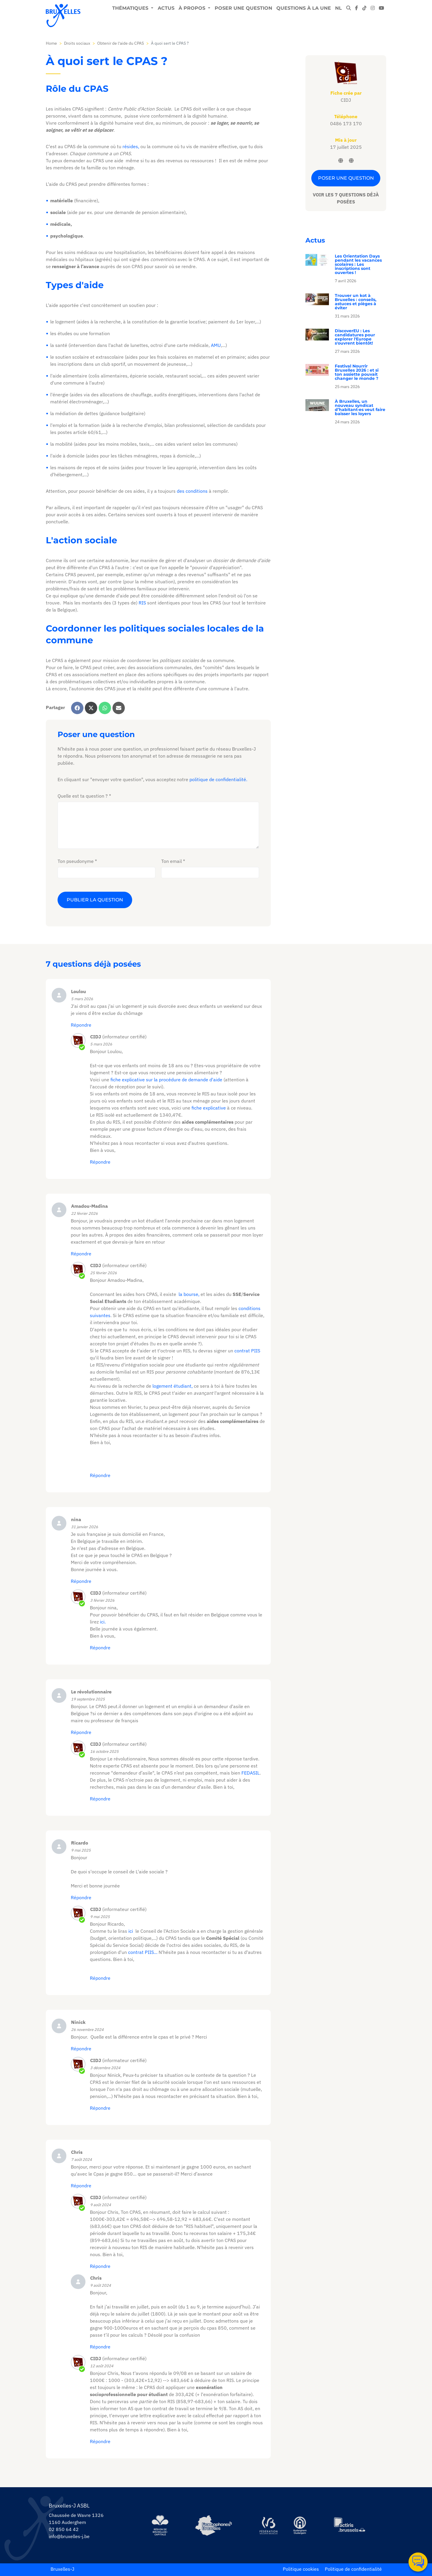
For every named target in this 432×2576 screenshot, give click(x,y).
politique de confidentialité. (218, 779)
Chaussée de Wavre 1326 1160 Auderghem (76, 2518)
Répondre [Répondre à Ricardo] (81, 1897)
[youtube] (381, 8)
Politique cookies (301, 2569)
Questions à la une (303, 8)
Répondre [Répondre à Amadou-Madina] (81, 1254)
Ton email (171, 861)
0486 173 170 (346, 123)
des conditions (192, 491)
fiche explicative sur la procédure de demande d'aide (165, 1079)
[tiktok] (364, 8)
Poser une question (243, 8)
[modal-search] (348, 8)
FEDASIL (250, 1773)
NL (338, 8)
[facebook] (356, 8)
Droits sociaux (77, 43)
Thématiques (131, 8)
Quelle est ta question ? (83, 796)
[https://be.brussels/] (160, 2525)
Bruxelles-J (62, 2569)
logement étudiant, (172, 1386)
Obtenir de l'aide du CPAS (120, 43)
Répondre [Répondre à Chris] (81, 2186)
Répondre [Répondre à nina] (81, 1581)
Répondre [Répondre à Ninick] (81, 2049)
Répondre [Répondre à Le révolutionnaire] (81, 1732)
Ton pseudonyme (76, 861)
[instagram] (373, 8)
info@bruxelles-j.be (69, 2536)
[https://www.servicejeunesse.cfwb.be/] (268, 2525)
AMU (216, 345)
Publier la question (95, 900)
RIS (141, 603)
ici (131, 1931)
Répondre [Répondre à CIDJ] (100, 1799)
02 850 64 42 (64, 2529)
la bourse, (189, 1294)
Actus (166, 8)
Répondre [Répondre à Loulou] (81, 1025)
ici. (103, 1622)
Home (51, 43)
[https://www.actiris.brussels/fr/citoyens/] (349, 2525)
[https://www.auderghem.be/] (300, 2525)
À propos (193, 8)
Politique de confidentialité (353, 2569)
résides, (130, 146)
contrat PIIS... (142, 1952)
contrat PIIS (246, 1351)
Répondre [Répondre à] (100, 1162)
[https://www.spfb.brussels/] (213, 2525)
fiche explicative (209, 1108)
